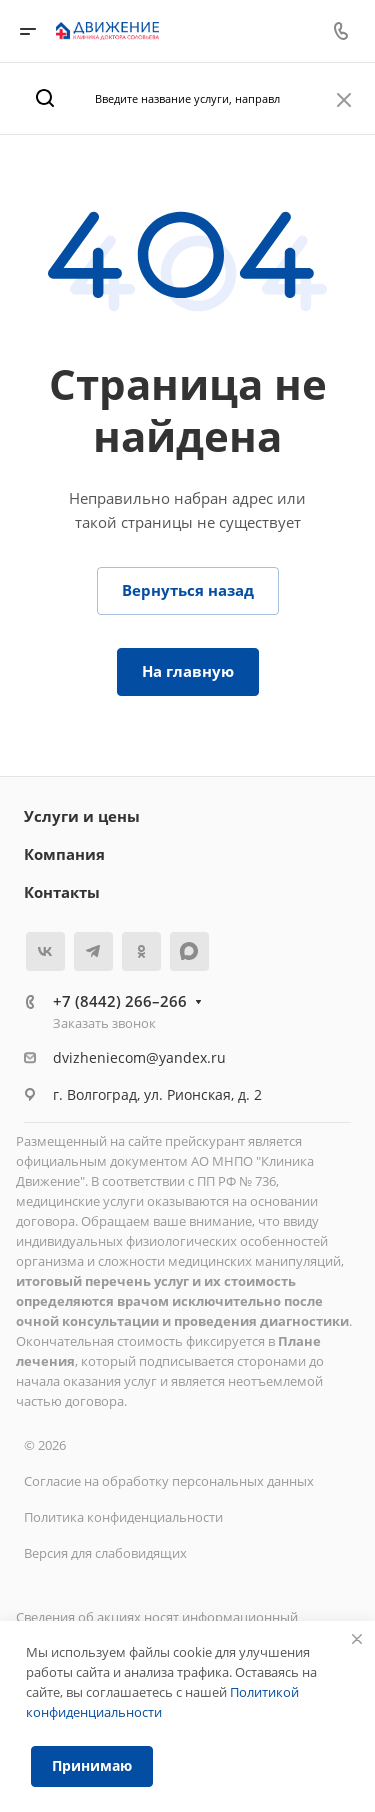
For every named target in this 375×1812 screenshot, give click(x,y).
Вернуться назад (188, 590)
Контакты (62, 892)
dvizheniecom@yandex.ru (139, 1057)
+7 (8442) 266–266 (120, 1001)
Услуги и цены (82, 816)
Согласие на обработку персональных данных (169, 1481)
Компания (64, 854)
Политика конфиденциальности (123, 1517)
